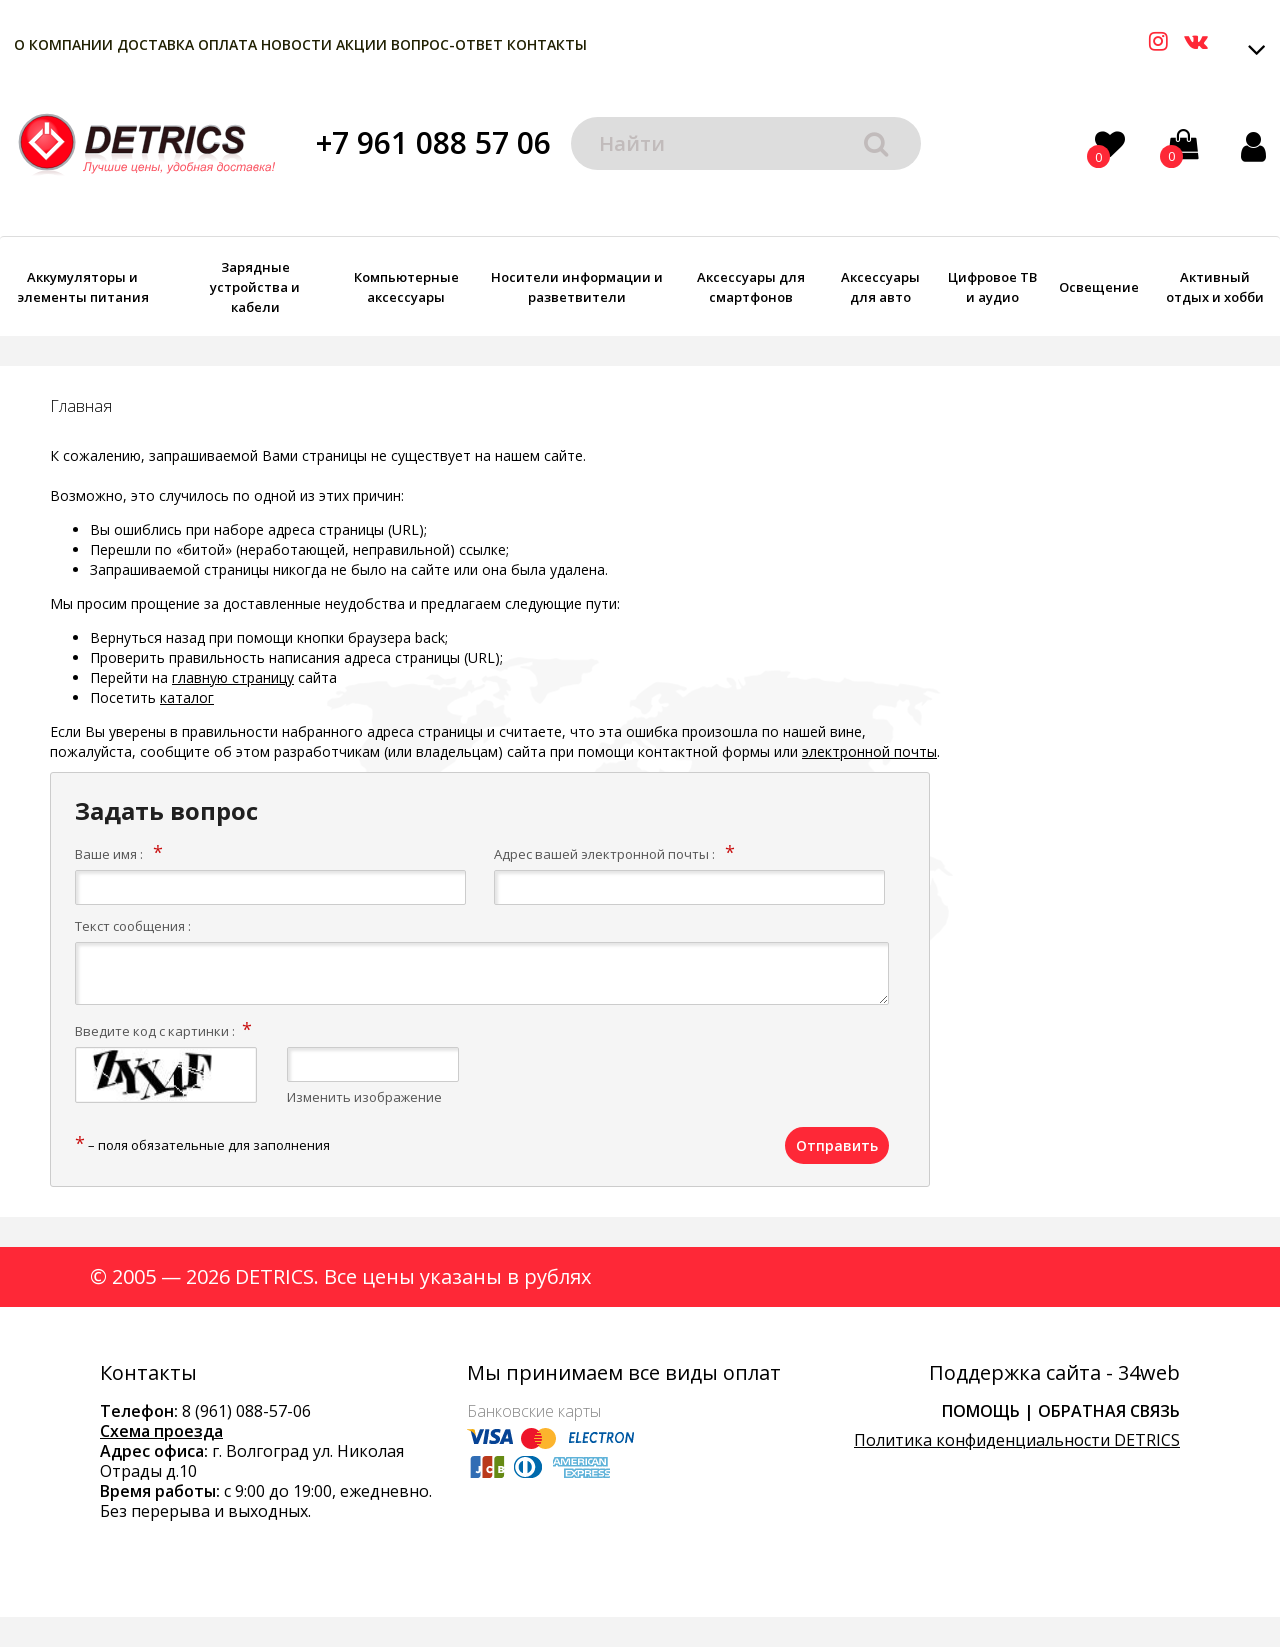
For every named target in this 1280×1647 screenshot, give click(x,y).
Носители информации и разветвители (577, 287)
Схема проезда (161, 1431)
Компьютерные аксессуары (406, 287)
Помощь (981, 1411)
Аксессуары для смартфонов (751, 287)
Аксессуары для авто (880, 287)
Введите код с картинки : (155, 1031)
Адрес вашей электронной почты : (604, 854)
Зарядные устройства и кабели (255, 287)
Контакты (547, 44)
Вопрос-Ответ (447, 44)
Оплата (227, 44)
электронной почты (869, 751)
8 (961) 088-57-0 (242, 1411)
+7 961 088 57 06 (433, 142)
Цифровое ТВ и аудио (992, 287)
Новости (296, 44)
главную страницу (233, 677)
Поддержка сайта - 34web (1054, 1373)
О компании (63, 44)
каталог (187, 697)
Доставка (155, 44)
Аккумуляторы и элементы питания (83, 287)
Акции (361, 44)
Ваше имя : (109, 854)
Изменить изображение (364, 1097)
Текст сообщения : (133, 926)
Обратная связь (1109, 1411)
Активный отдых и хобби (1215, 287)
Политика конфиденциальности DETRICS (1017, 1440)
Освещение (1099, 287)
